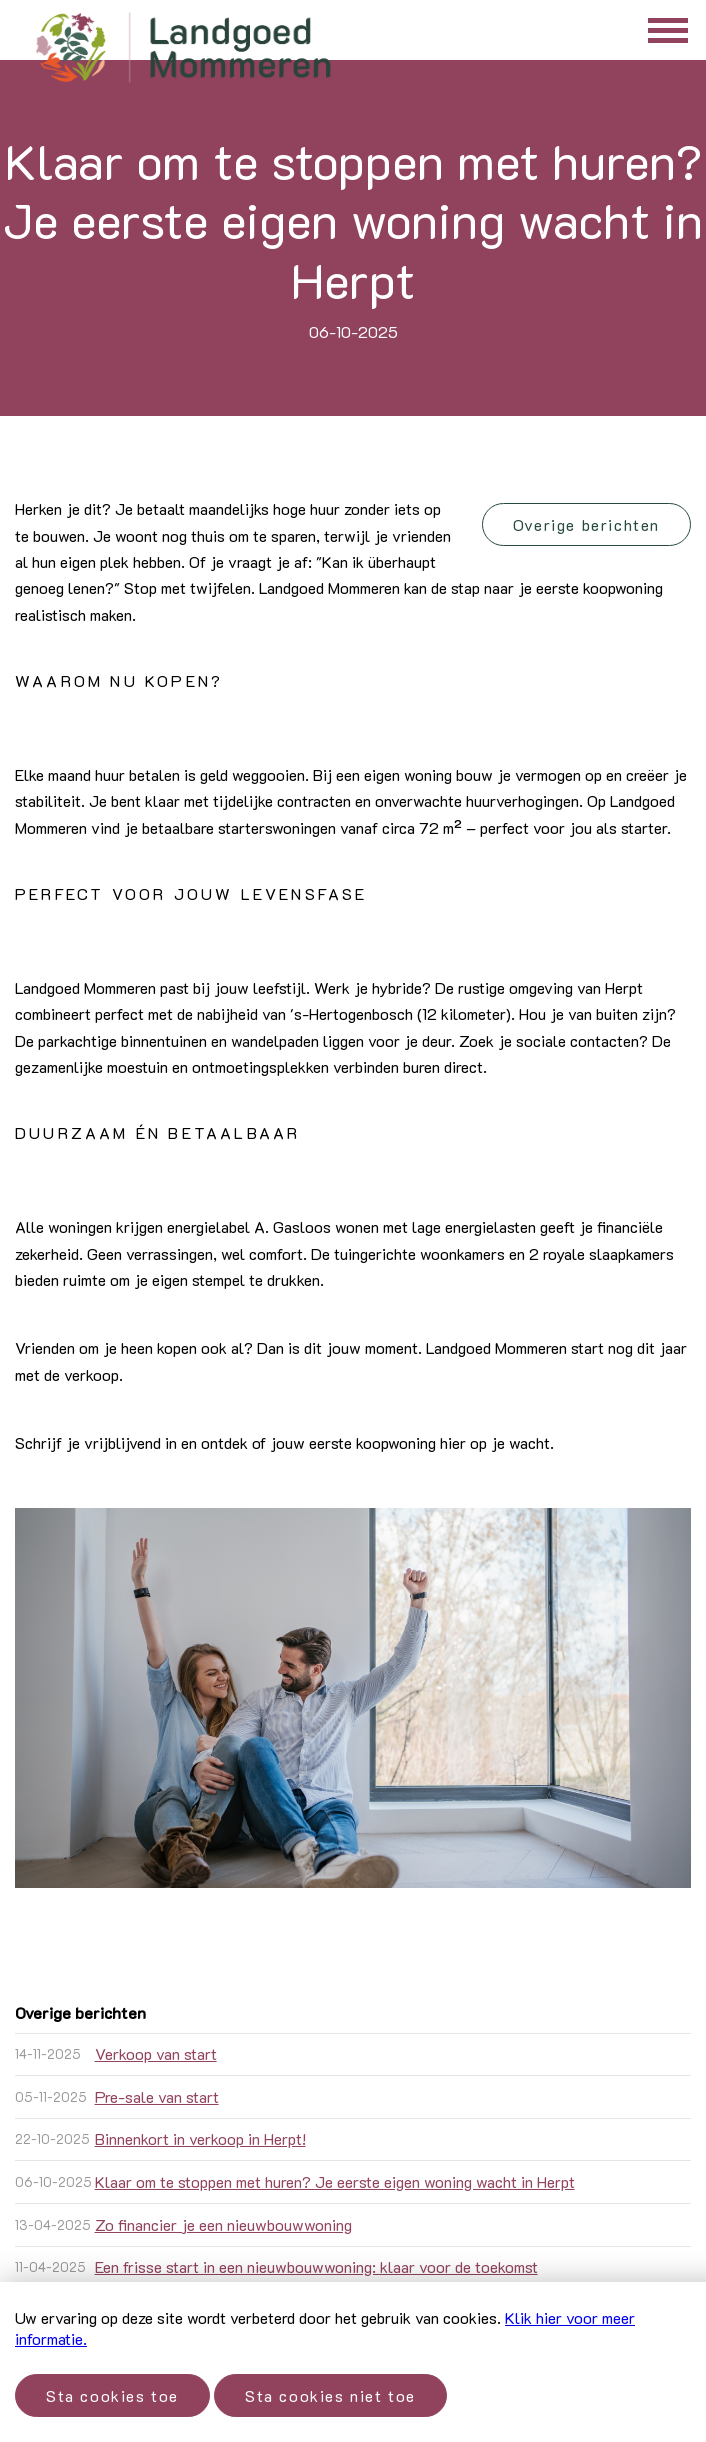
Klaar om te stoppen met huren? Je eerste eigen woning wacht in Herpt (335, 2181)
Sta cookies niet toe (330, 2395)
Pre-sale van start (157, 2096)
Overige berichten (586, 524)
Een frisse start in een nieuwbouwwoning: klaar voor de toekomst (316, 2266)
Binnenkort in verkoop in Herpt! (200, 2138)
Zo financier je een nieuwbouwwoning (223, 2224)
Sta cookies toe (112, 2395)
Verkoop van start (156, 2053)
